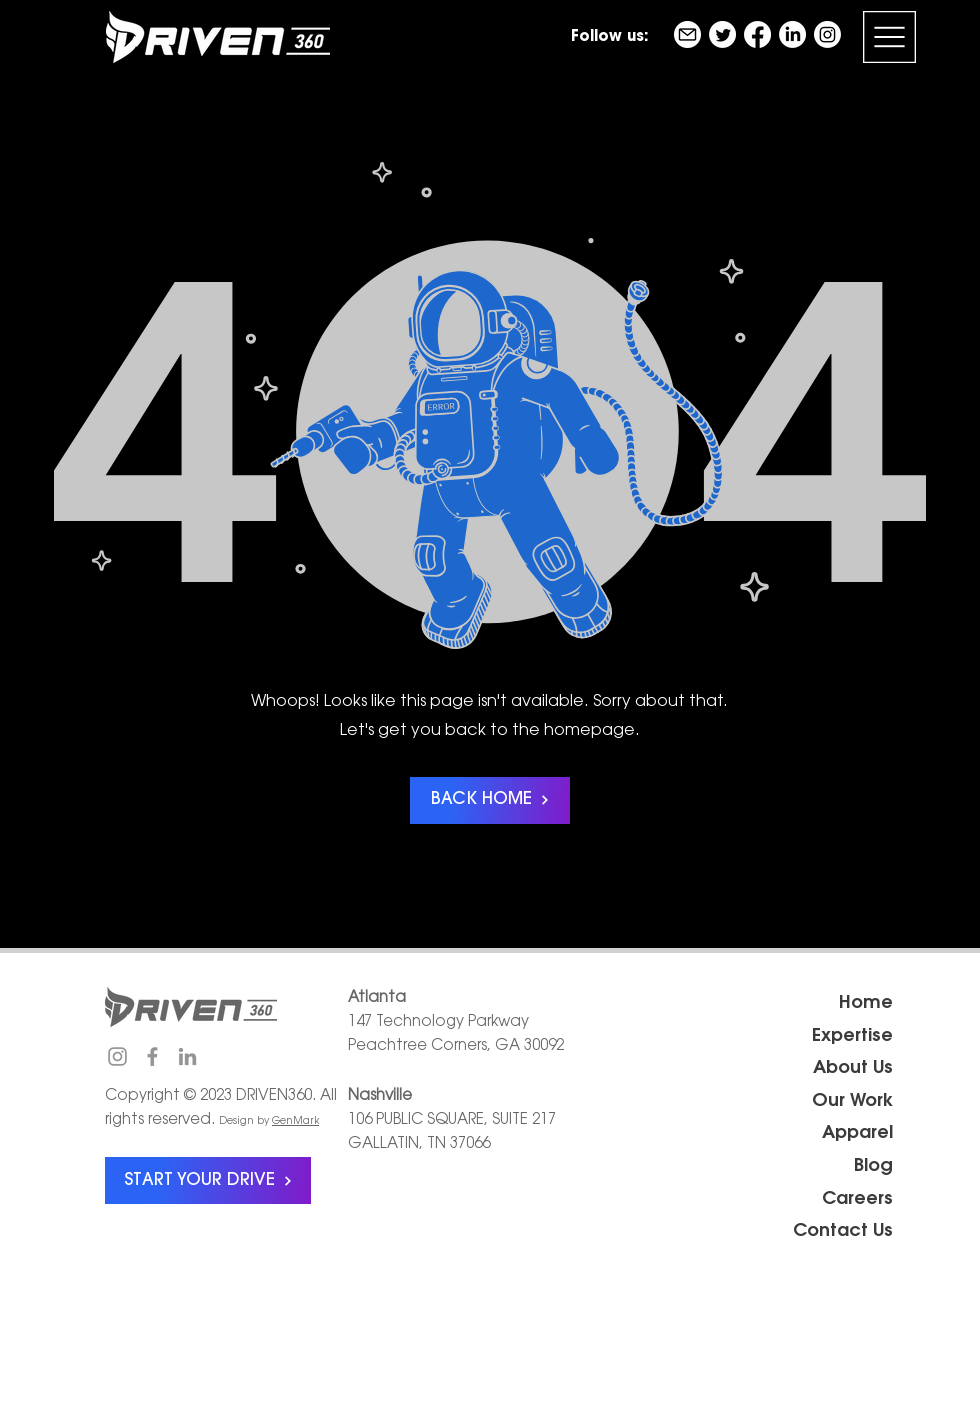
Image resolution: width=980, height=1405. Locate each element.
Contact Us (843, 1232)
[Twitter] (722, 34)
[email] (687, 34)
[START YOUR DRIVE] (208, 1180)
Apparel (857, 1134)
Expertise (852, 1037)
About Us (853, 1069)
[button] (889, 37)
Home (866, 1004)
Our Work (852, 1102)
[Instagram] (827, 34)
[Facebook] (757, 34)
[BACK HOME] (490, 800)
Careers (857, 1200)
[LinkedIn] (792, 34)
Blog (873, 1167)
